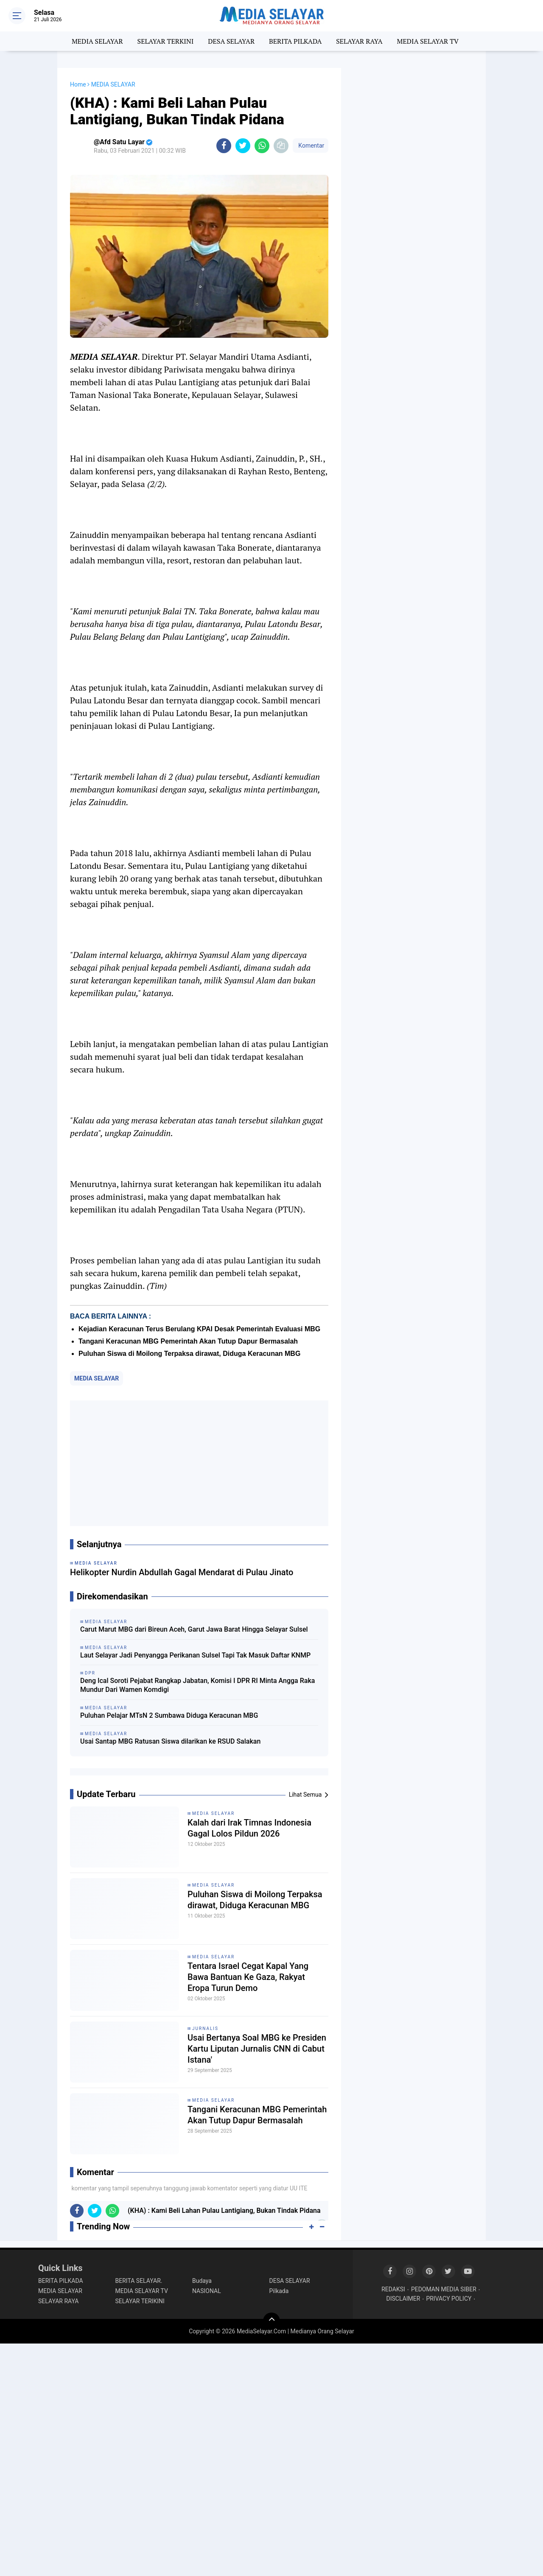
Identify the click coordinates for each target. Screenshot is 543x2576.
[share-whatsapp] (262, 145)
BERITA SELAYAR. (138, 2280)
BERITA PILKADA (295, 41)
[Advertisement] (199, 1463)
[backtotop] (271, 2321)
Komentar (310, 145)
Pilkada (279, 2291)
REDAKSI (393, 2289)
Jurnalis (205, 2028)
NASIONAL (206, 2291)
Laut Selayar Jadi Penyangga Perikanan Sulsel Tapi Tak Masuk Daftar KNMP (195, 1655)
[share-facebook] (223, 145)
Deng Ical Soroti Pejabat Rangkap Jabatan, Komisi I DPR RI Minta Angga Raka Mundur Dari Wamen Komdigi (197, 1685)
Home (78, 84)
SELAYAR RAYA (359, 41)
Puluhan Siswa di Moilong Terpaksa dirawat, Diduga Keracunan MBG (189, 1353)
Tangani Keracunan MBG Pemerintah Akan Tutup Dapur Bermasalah (188, 1341)
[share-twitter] (242, 145)
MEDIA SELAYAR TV (428, 41)
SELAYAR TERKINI (165, 41)
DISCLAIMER (403, 2298)
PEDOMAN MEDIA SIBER (443, 2289)
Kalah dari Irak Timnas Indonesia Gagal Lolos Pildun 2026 (249, 1828)
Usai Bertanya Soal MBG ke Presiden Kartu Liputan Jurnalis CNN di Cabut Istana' (257, 2049)
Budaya (202, 2280)
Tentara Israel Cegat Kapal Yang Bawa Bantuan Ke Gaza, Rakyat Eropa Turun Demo (248, 1977)
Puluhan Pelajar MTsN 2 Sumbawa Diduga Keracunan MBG (169, 1715)
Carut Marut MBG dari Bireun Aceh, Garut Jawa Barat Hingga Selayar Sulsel (194, 1629)
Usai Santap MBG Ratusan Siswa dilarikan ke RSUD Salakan (170, 1741)
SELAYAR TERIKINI (140, 2301)
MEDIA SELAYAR (97, 41)
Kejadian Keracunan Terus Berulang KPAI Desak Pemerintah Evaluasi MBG (199, 1329)
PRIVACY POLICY (448, 2298)
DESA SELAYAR (231, 41)
